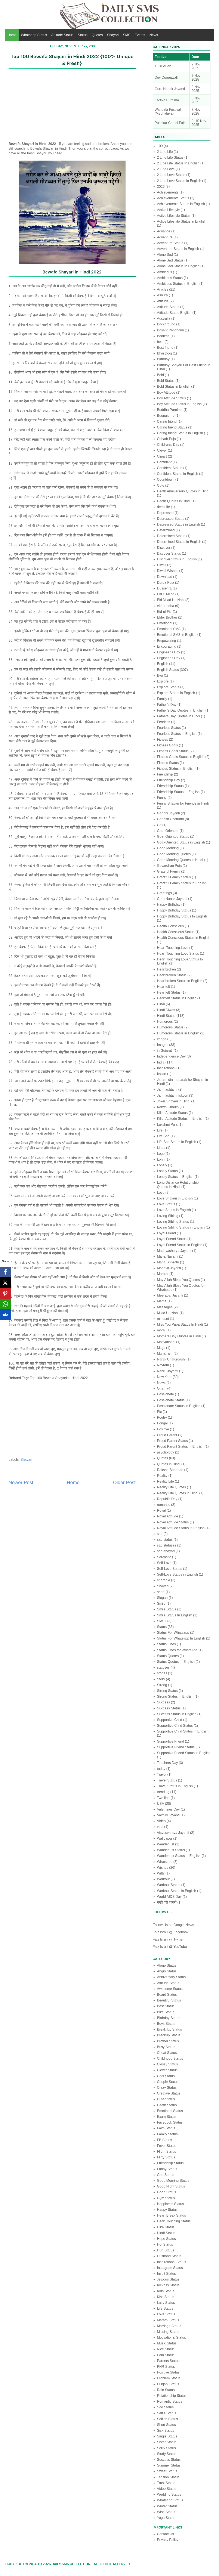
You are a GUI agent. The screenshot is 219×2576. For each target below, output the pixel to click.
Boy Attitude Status (171, 398)
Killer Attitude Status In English (180, 1118)
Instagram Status (170, 2268)
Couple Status (168, 2082)
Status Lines (166, 1644)
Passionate (165, 1394)
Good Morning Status (173, 2180)
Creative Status (168, 2093)
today (161, 1769)
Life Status (165, 2308)
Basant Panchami (170, 330)
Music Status (167, 2343)
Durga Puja (165, 582)
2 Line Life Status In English (178, 163)
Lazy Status (166, 2302)
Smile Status (166, 1609)
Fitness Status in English (175, 768)
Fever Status (166, 2146)
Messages (165, 1307)
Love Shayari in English (175, 1198)
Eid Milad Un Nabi (170, 600)
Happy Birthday (168, 904)
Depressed (165, 513)
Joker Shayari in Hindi (173, 1101)
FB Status (164, 2140)
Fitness (162, 739)
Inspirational (166, 1068)
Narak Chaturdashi (171, 1359)
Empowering (166, 641)
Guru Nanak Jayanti (172, 899)
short (161, 1592)
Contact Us (165, 2534)
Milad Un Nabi (167, 1313)
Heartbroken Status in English (179, 981)
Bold (160, 375)
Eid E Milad (165, 594)
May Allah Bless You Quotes (178, 1280)
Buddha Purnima (169, 410)
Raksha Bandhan (170, 1470)
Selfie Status (166, 2413)
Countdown (165, 479)
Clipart (162, 456)
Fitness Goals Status (173, 751)
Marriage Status (169, 2326)
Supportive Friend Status (176, 1747)
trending (163, 1792)
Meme (161, 1301)
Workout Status (168, 1885)
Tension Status (168, 2477)
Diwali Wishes (167, 571)
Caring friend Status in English (180, 433)
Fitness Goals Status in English (180, 757)
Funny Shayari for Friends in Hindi (183, 803)
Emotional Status (170, 2111)
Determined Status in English (179, 542)
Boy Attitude (166, 392)
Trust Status (166, 2483)
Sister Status (166, 2442)
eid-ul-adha (165, 606)
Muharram (165, 1353)
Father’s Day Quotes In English (180, 710)
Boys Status (166, 2023)
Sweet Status (167, 2471)
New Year (164, 1377)
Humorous (165, 1021)
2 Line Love (166, 169)
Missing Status (168, 2332)
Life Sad (163, 1136)
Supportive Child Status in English (183, 1731)
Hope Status (166, 2239)
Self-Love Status (169, 1568)
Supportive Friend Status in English (183, 1753)
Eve (160, 675)
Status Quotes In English (176, 1661)
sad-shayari (166, 1551)
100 (160, 146)
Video (161, 1821)
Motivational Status (171, 2337)
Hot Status (165, 2244)
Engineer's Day (168, 652)
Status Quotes (168, 1656)
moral (161, 1330)
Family (162, 699)
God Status (165, 2175)
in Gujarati (165, 1050)
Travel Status (167, 1780)
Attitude (163, 301)
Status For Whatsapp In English (181, 1638)
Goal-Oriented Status (173, 836)
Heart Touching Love (172, 948)
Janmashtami (167, 1089)
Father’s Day (166, 704)
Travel (161, 1774)
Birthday (163, 359)
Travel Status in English (175, 1786)
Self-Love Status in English (177, 1574)
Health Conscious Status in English (183, 937)
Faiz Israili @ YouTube (170, 1946)
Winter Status (167, 2506)
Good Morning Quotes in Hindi (180, 860)
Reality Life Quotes (171, 1487)
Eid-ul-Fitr (164, 611)
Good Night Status (171, 2186)
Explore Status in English (176, 693)
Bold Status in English (173, 386)
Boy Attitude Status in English (179, 404)
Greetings (164, 893)
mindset (163, 1318)
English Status (168, 670)
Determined (166, 530)
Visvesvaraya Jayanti (173, 1833)
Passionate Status (171, 1400)
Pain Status (166, 2355)
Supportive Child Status (175, 1725)
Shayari (113, 35)
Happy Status (167, 2209)
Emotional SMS (169, 629)
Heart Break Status (171, 2215)
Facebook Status (170, 2122)
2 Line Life (165, 152)
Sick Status (165, 2430)
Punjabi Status (168, 2384)
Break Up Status (169, 2029)
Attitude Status (62, 35)
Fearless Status (169, 728)
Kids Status (165, 2291)
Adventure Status (170, 243)
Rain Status (166, 2390)
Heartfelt (163, 986)
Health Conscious (170, 926)
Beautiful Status (169, 2000)
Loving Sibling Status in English (181, 1227)
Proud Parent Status (172, 1441)
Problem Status (168, 2378)
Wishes (162, 1867)
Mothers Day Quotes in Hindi (179, 1336)
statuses (163, 1667)
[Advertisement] (72, 107)
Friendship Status (170, 786)
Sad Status (165, 2407)
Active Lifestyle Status (174, 215)
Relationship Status (171, 2395)
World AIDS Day (169, 1896)
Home (12, 35)
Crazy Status (167, 2087)
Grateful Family (168, 871)
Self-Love (164, 1563)
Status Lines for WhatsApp (177, 1650)
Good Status (166, 2192)
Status (82, 35)
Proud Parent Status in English (180, 1446)
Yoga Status (166, 2518)
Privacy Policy (167, 2540)
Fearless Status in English (177, 734)
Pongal (162, 1423)
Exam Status (166, 2116)
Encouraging (166, 646)
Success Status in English (176, 1714)
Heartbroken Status (171, 975)
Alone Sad (165, 254)
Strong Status (167, 1691)
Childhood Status (170, 2058)
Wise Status (166, 2512)
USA (160, 1803)
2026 (161, 186)
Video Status (166, 2488)
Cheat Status (167, 2053)
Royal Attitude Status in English (180, 1528)
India (160, 1062)
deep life (163, 507)
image (161, 1039)
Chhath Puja (166, 439)
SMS (126, 35)
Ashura (162, 295)
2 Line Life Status (170, 157)
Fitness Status (168, 763)
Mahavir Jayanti (169, 1268)
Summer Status (169, 2465)
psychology (165, 1452)
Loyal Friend (166, 1233)
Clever (162, 450)
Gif (159, 825)
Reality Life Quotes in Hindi (177, 1493)
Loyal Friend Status (171, 1239)
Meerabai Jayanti (170, 1295)
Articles (162, 289)
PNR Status (166, 2366)
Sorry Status (166, 2448)
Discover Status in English (177, 559)
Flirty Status (166, 2157)
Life (160, 1130)
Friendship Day (168, 780)
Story (161, 1679)
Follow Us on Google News (173, 1925)
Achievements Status (173, 198)
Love (160, 1192)
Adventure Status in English (178, 249)
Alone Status (166, 1965)
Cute (160, 485)
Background (166, 324)
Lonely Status (167, 1171)
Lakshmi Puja (167, 1124)
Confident (164, 462)
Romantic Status (169, 2401)
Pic (159, 1412)
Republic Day (167, 1499)
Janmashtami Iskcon (172, 1095)
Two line (163, 1798)
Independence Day (171, 1056)
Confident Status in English (177, 474)
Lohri (161, 1159)
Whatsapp (164, 1862)
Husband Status (169, 2256)
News (153, 35)
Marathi (162, 1274)
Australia (163, 318)
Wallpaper (164, 1838)
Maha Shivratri (168, 1262)
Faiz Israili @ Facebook (170, 1932)
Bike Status (165, 2012)
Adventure (165, 237)
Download (164, 577)
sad (160, 1534)
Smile (161, 1603)
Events (140, 35)
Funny (161, 797)
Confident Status (169, 468)
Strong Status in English (175, 1696)
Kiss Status (165, 2297)
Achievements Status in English (181, 204)
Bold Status (166, 381)
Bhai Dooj (164, 353)
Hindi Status (166, 1016)
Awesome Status (170, 1989)
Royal (161, 1510)
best (160, 342)
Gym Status (166, 2198)
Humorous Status (170, 1027)
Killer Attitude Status (172, 1113)
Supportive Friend (170, 1741)
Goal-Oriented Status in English (181, 842)
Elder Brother (167, 617)
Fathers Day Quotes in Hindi (178, 716)
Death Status (167, 2105)
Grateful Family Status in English (182, 883)
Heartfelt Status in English (176, 998)
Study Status (166, 2454)
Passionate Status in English (178, 1406)
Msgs (161, 1348)
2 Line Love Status (171, 175)
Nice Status (166, 2349)
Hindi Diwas (166, 1010)
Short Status (166, 2425)
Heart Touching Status (174, 2221)
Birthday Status (168, 2018)
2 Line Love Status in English (179, 181)
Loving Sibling (167, 1216)
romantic (163, 1505)
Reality (162, 1475)
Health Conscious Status (175, 932)
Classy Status (167, 2064)
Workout (163, 1879)
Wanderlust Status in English (179, 1856)
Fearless (163, 722)
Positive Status (168, 2372)
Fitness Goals (167, 745)
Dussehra (164, 588)
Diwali (161, 565)
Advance (163, 231)
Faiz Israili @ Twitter (168, 1939)
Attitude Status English (174, 313)
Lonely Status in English (175, 1177)
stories (162, 1673)
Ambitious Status (170, 278)
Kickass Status (168, 2285)
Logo (161, 1153)
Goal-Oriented (168, 831)
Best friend (165, 347)
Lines (161, 1147)
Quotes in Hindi (168, 1464)
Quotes (97, 35)
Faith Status (166, 2128)
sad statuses (166, 1545)
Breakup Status (168, 2035)
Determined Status (171, 536)
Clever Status (167, 2070)
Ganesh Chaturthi (170, 819)
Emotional (164, 623)
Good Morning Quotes (174, 854)
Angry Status (167, 1971)
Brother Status (168, 2041)
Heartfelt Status (169, 992)
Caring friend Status (172, 427)
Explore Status (168, 687)
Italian (161, 1074)
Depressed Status (170, 518)
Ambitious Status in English (177, 283)
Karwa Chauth (168, 1107)
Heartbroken (166, 969)
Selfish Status (167, 2419)
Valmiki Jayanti (168, 1815)
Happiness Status (170, 2204)
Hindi (161, 1004)
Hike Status (166, 2227)
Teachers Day (167, 1763)
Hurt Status (165, 2250)
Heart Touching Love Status (178, 953)
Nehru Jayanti (167, 1371)
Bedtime (163, 336)
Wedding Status (169, 2494)
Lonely (162, 1165)
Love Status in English (174, 1210)
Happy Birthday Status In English (182, 916)
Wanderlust (165, 1844)
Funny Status (167, 2169)
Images (162, 1045)
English (162, 664)
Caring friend (167, 421)
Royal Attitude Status (173, 1522)
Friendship (165, 774)
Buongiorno (166, 415)
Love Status (166, 1204)
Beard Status (167, 1994)
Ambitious (164, 272)
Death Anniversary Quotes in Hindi (183, 491)
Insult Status (166, 2273)
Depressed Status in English (178, 524)
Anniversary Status (171, 1977)
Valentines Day (168, 1809)
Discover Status (169, 553)
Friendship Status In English (178, 792)
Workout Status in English (176, 1891)
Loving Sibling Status (173, 1221)
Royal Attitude (167, 1516)
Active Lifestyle (168, 210)
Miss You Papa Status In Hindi (180, 1324)
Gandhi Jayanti (168, 813)
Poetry (162, 1417)
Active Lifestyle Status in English (181, 221)
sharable (163, 1580)
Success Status (169, 1708)
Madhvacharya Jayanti (174, 1251)
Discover (163, 547)
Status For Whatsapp (173, 1632)
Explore (163, 681)
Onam (161, 1388)
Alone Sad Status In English (178, 266)
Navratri (163, 1365)
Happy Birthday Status (174, 910)
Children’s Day (168, 444)
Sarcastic (164, 1557)
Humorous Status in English (178, 1033)
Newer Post (21, 1482)
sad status (165, 1539)
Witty (161, 1873)
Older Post (124, 1482)
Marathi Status (168, 2320)
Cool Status (166, 2076)
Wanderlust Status (171, 1850)
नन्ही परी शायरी (166, 1902)
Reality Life (165, 1481)
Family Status (167, 2134)
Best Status (166, 2006)
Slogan (162, 1598)
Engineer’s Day (168, 658)
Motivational (166, 1342)
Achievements (168, 192)
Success (163, 1702)
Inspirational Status (171, 2262)
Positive (163, 1429)
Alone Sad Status (170, 260)
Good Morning (168, 848)
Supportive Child (169, 1720)
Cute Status (166, 2099)
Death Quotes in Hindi (174, 501)
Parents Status (168, 2361)
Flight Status (166, 2151)
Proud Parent (167, 1435)
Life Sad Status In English (176, 1142)
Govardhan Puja (169, 865)
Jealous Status (168, 2279)
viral (160, 1827)
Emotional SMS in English (176, 635)
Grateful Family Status (174, 877)
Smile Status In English (174, 1615)
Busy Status (166, 2047)
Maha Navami (167, 1256)
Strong (162, 1685)
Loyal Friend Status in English (179, 1245)
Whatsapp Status (34, 35)
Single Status (167, 2436)
